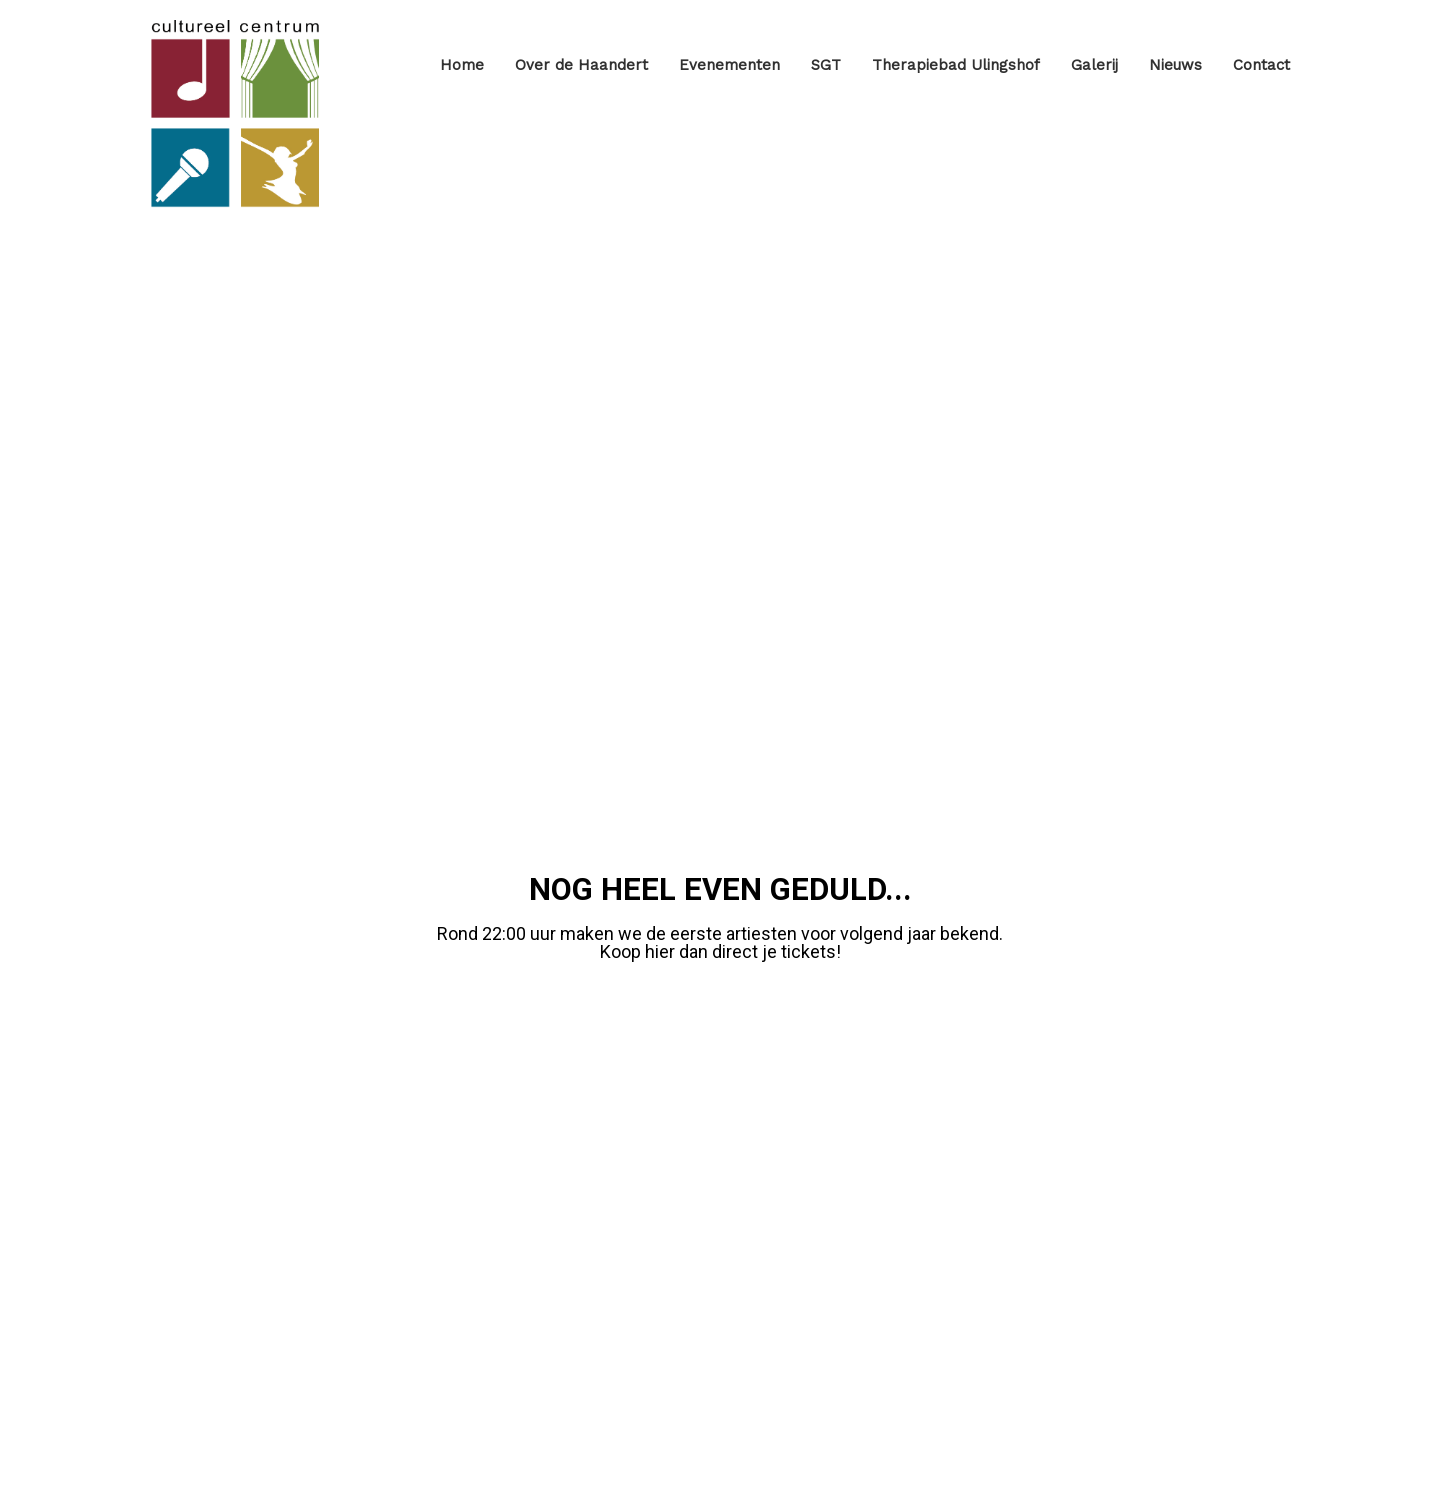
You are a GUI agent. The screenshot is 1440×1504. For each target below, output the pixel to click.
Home (462, 65)
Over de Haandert (581, 65)
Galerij (1094, 65)
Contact (1261, 65)
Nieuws (1175, 65)
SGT (826, 65)
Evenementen (729, 65)
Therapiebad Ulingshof (956, 65)
